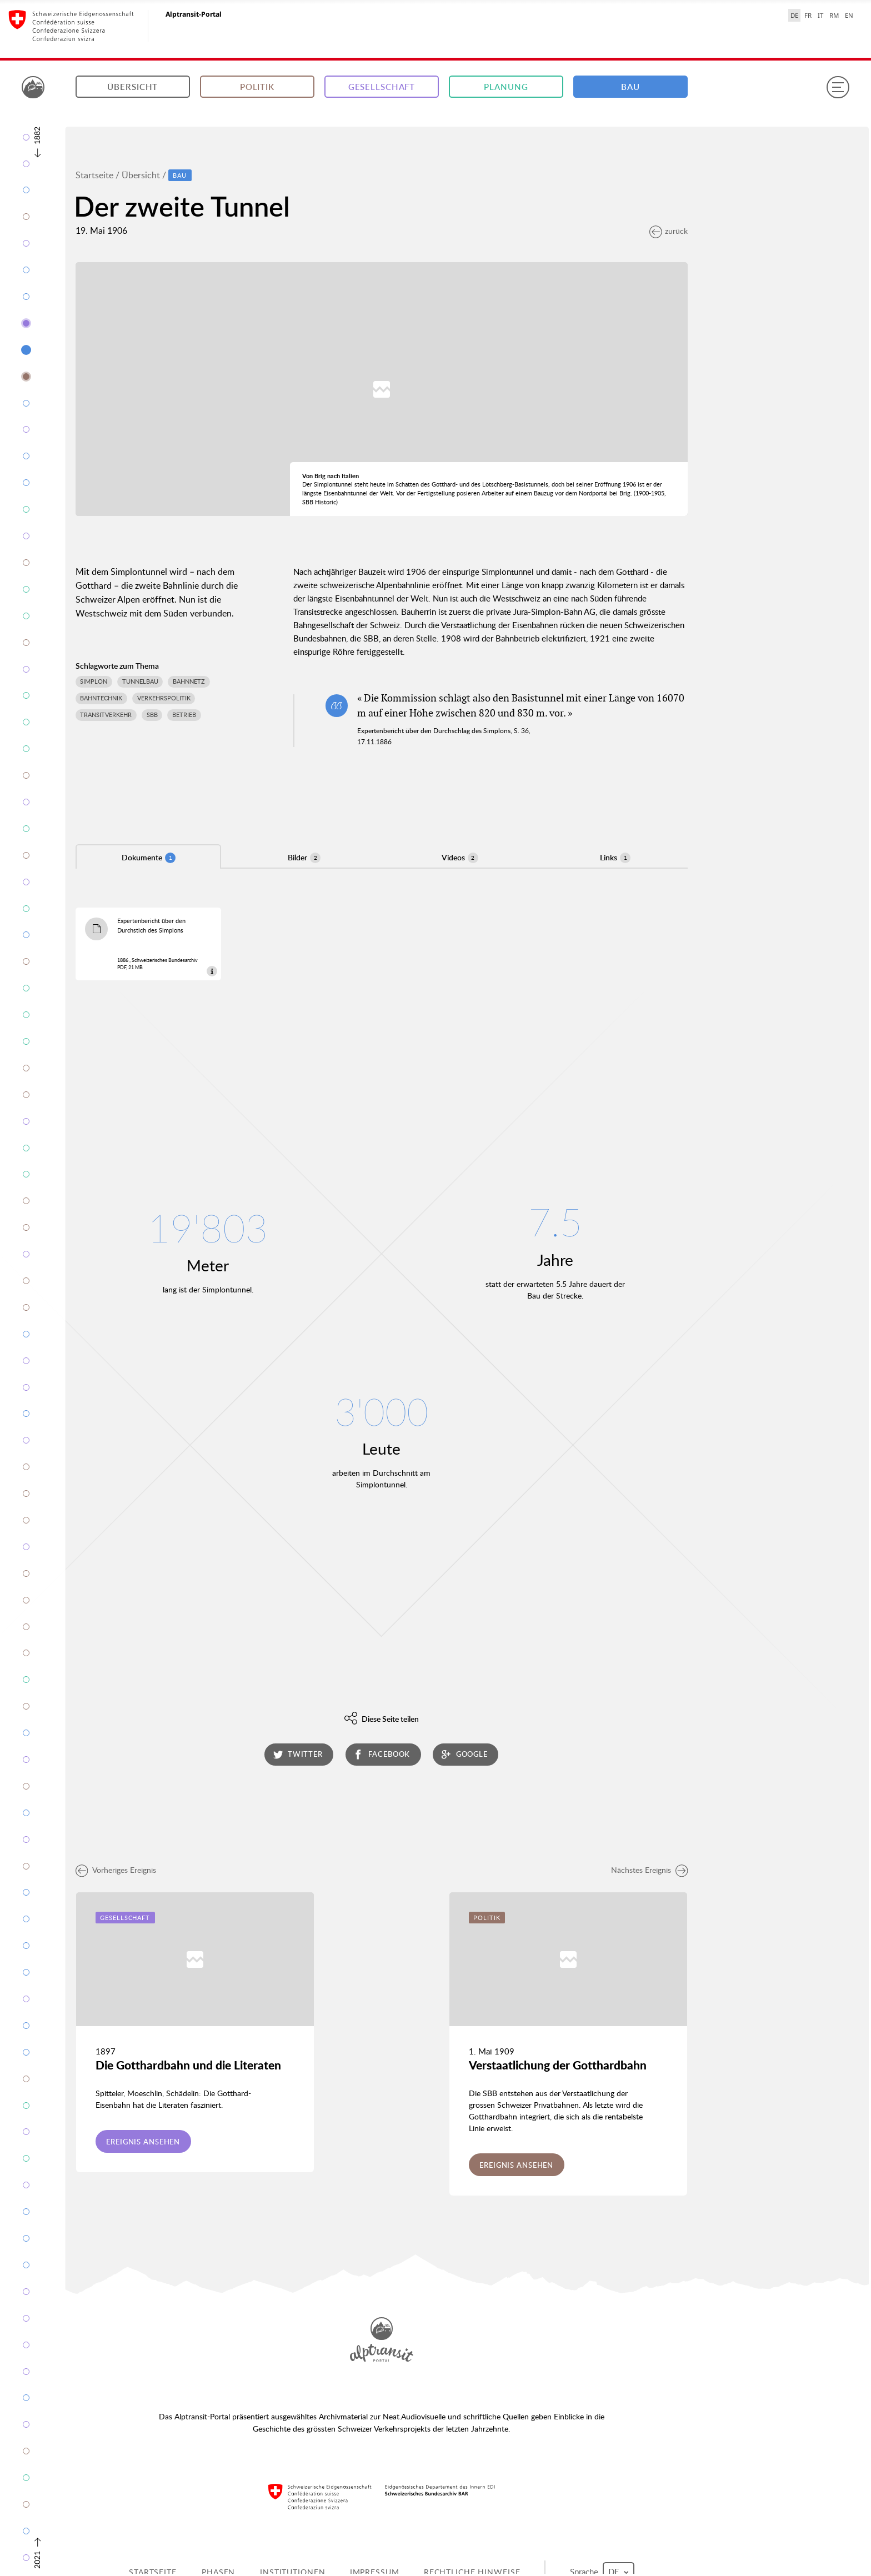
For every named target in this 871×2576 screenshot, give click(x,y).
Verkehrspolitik (164, 698)
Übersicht (132, 87)
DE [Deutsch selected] (794, 15)
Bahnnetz (189, 681)
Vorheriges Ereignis (116, 1870)
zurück (668, 230)
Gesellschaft (382, 87)
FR (808, 15)
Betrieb (184, 715)
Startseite (94, 175)
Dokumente (149, 857)
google (464, 1754)
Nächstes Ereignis (649, 1870)
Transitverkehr (106, 715)
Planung (506, 87)
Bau (630, 87)
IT (820, 15)
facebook (381, 1754)
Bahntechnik (101, 698)
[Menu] (838, 87)
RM (834, 15)
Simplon (93, 681)
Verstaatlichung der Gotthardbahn (558, 2065)
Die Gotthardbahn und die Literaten (188, 2065)
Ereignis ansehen (143, 2142)
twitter (298, 1754)
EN (849, 15)
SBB (152, 715)
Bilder (304, 857)
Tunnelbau (140, 681)
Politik (257, 87)
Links (615, 857)
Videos (460, 857)
